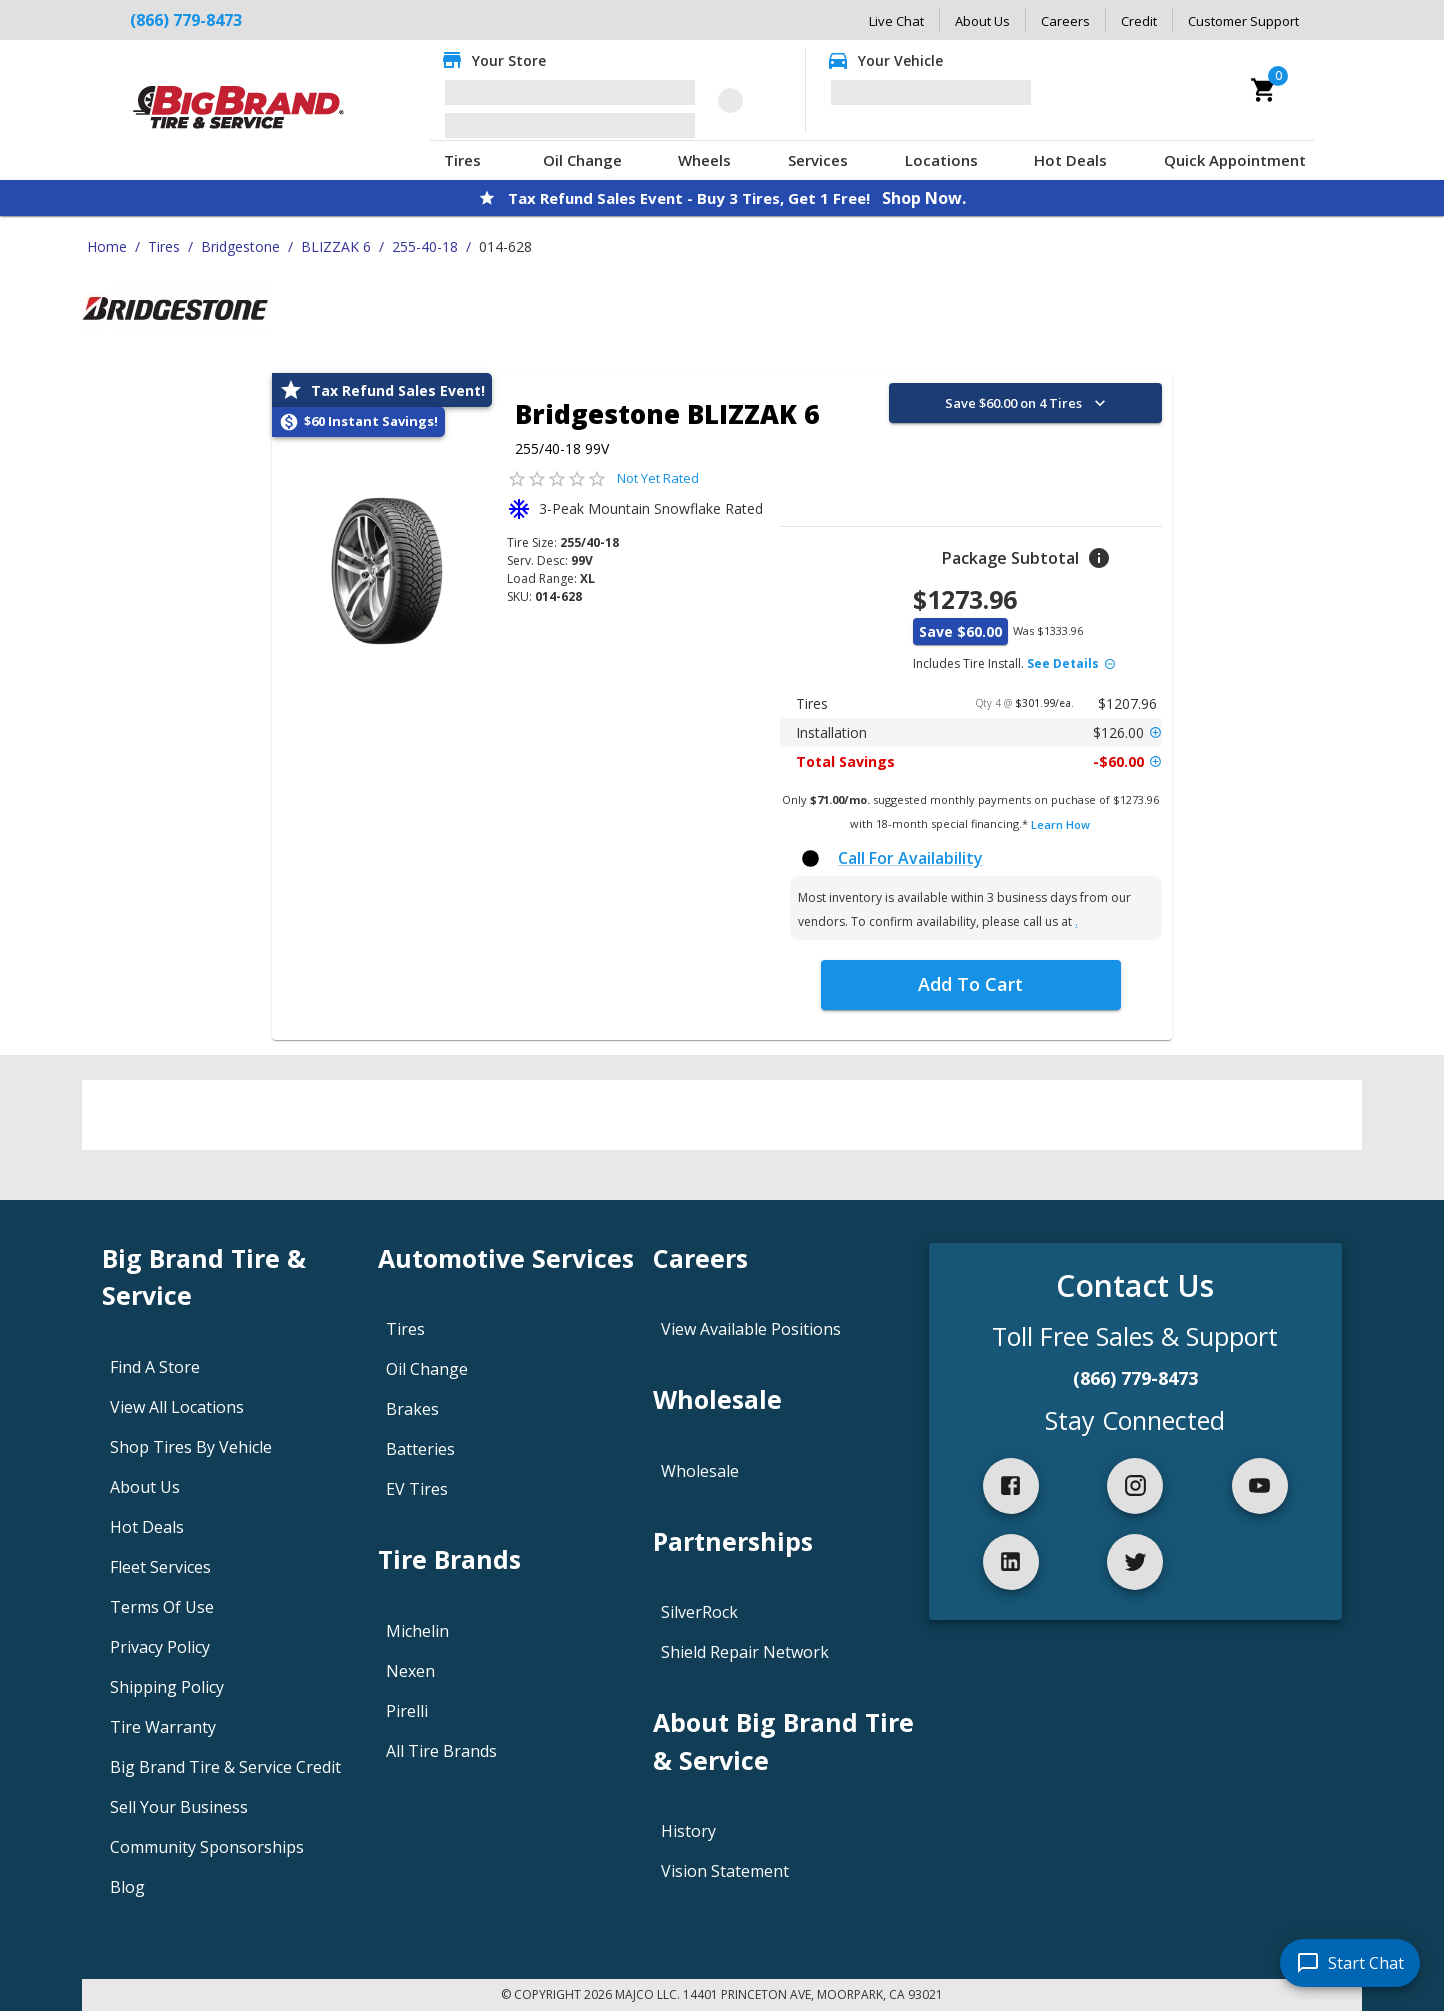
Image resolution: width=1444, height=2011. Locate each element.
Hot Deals (1070, 160)
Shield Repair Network (745, 1652)
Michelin (417, 1631)
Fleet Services (160, 1567)
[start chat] (1350, 1963)
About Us (982, 21)
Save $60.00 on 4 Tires (1027, 403)
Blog (127, 1887)
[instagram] (1135, 1486)
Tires (462, 160)
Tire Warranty (163, 1727)
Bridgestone (240, 246)
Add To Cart (970, 984)
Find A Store (155, 1367)
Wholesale (700, 1471)
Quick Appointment (1235, 160)
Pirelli (407, 1711)
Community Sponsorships (207, 1847)
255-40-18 (425, 246)
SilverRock (699, 1612)
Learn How (1060, 824)
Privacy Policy (160, 1647)
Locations (941, 160)
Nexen (410, 1671)
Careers (1065, 21)
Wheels (704, 160)
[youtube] (1260, 1486)
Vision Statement (725, 1871)
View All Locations (177, 1407)
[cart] (1264, 90)
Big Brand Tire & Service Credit (225, 1767)
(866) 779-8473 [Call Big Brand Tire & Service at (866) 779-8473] (186, 20)
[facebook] (1011, 1486)
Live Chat (896, 21)
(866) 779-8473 (1135, 1378)
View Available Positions (751, 1329)
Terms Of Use (162, 1607)
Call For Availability (910, 858)
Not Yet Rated (658, 478)
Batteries (420, 1449)
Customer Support (1243, 21)
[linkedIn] (1011, 1562)
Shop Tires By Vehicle (191, 1447)
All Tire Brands (441, 1751)
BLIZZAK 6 (336, 246)
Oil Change (582, 160)
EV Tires (417, 1489)
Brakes (412, 1409)
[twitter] (1135, 1562)
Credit (1139, 21)
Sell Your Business (179, 1807)
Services (818, 160)
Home (107, 246)
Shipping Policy (167, 1687)
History (688, 1831)
